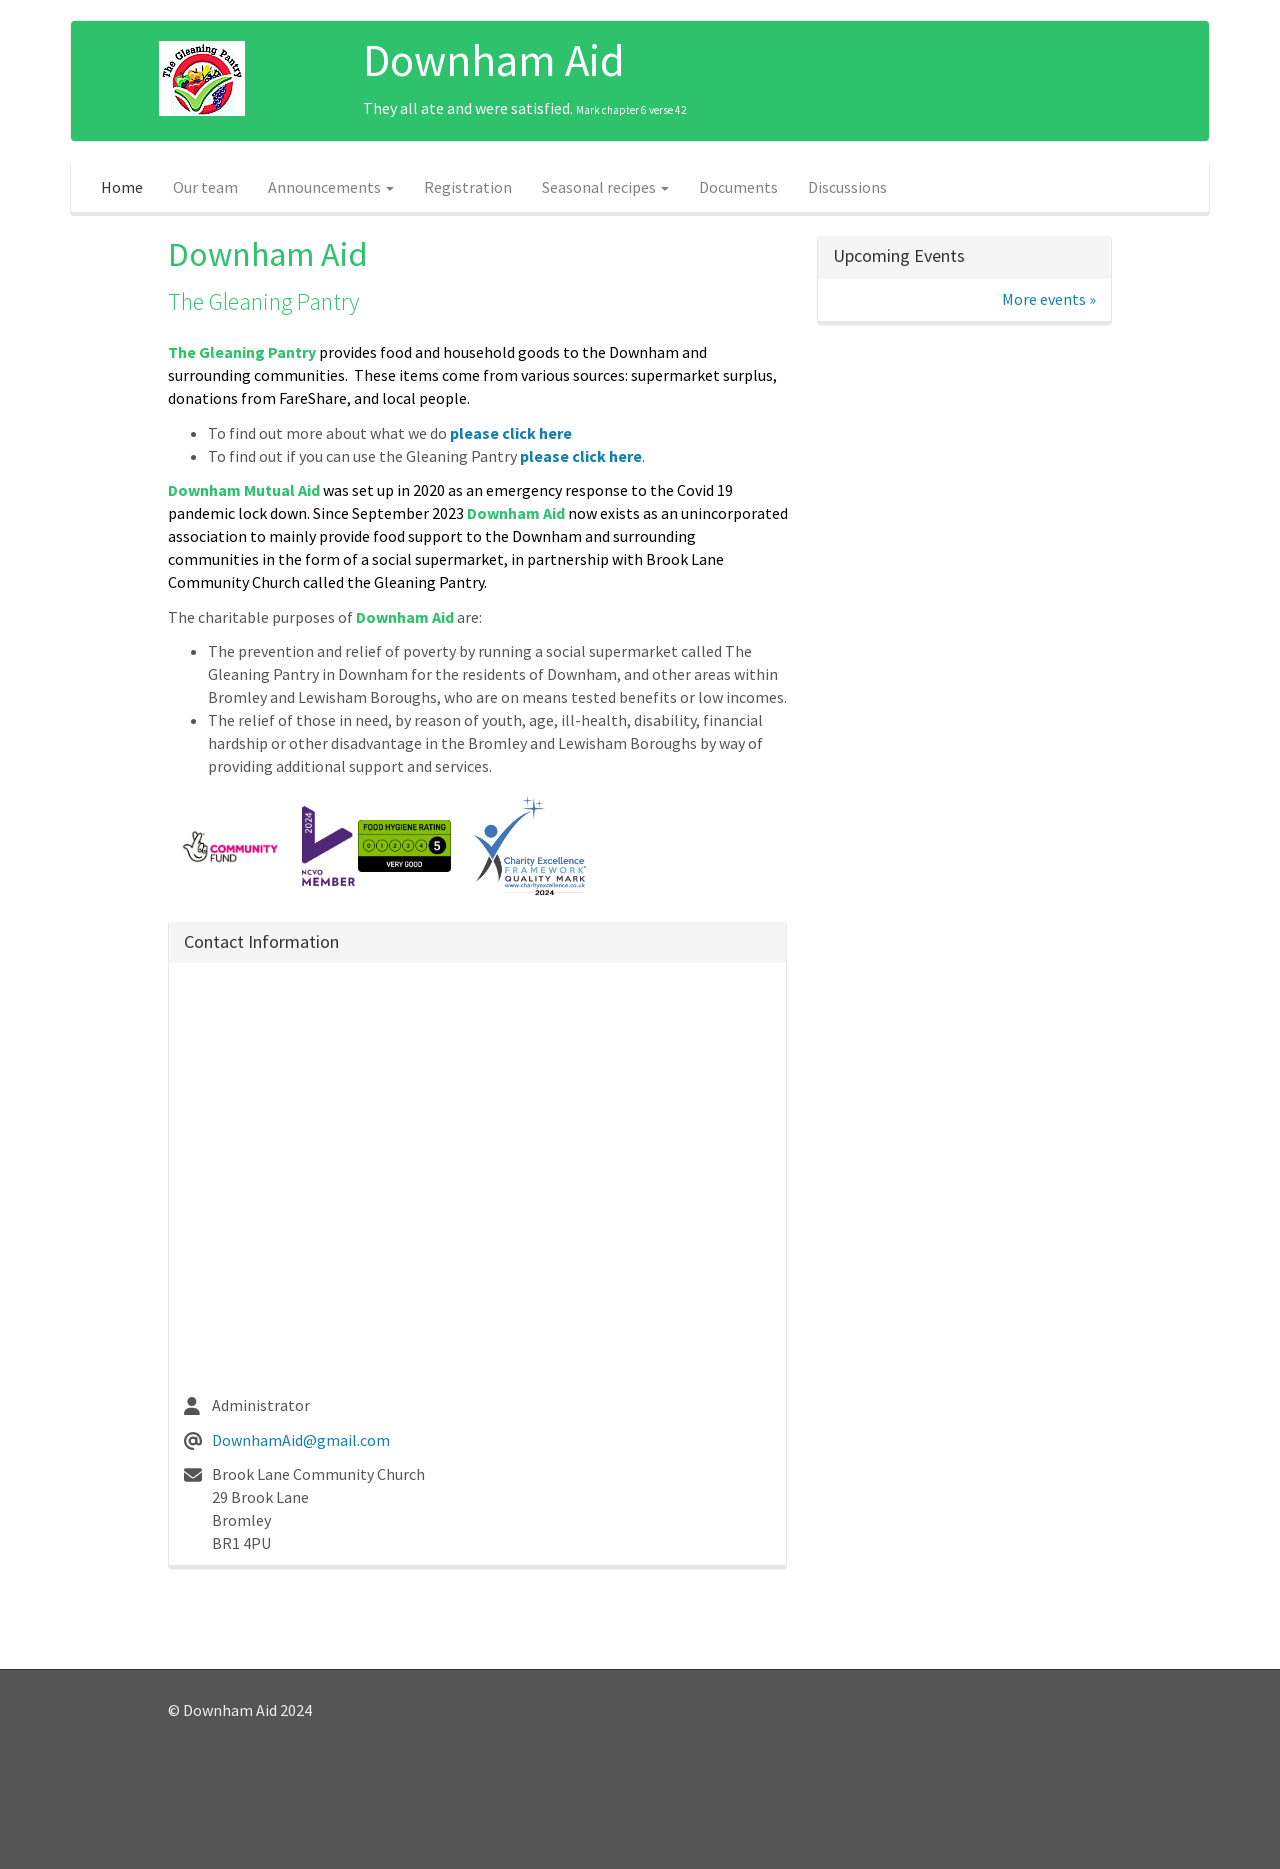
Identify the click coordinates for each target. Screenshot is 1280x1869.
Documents (738, 187)
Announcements (331, 187)
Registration (468, 187)
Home (122, 187)
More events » (1049, 299)
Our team (205, 187)
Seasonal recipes (605, 187)
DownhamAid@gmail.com (301, 1440)
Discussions (847, 187)
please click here (511, 433)
